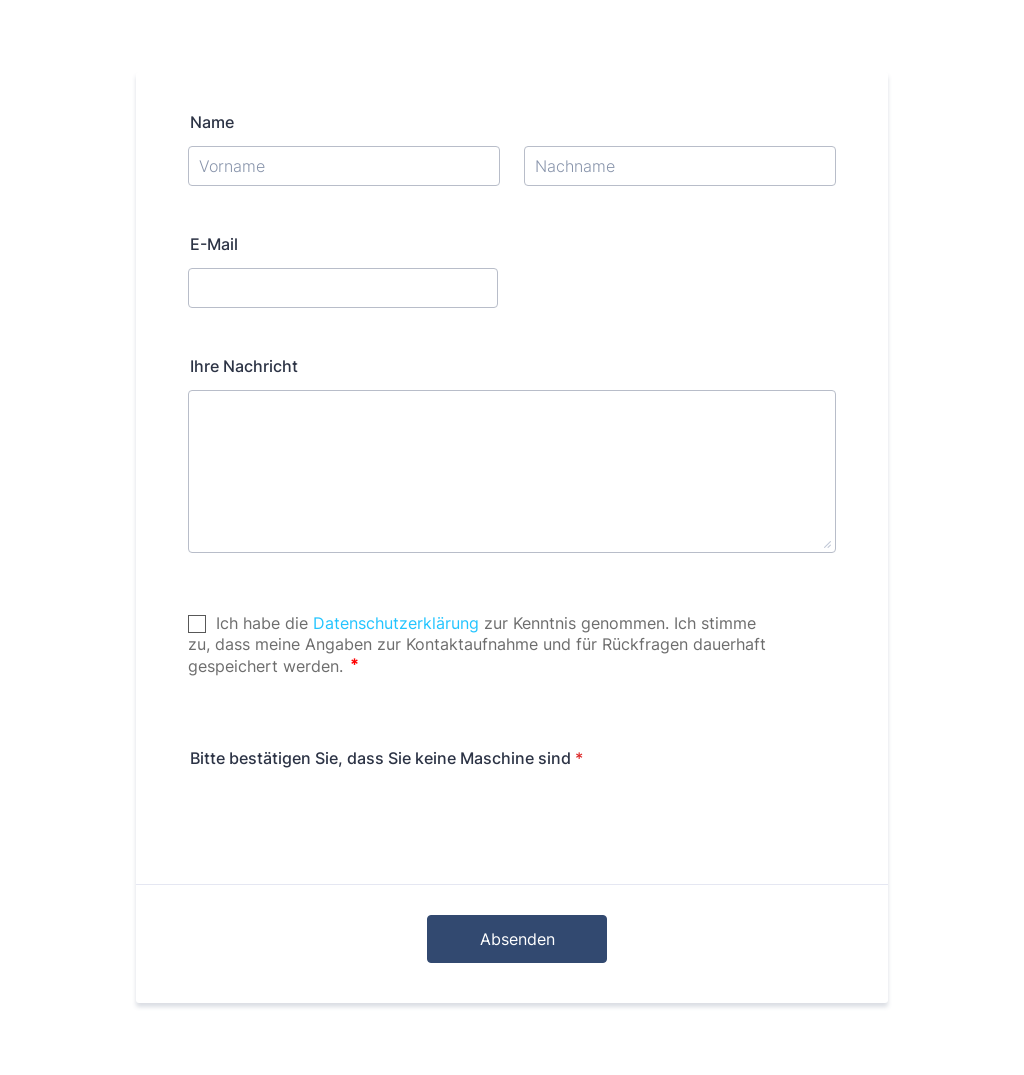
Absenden (517, 939)
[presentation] (340, 821)
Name (212, 122)
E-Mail (214, 244)
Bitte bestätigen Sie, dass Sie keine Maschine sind (386, 758)
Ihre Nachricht (244, 366)
